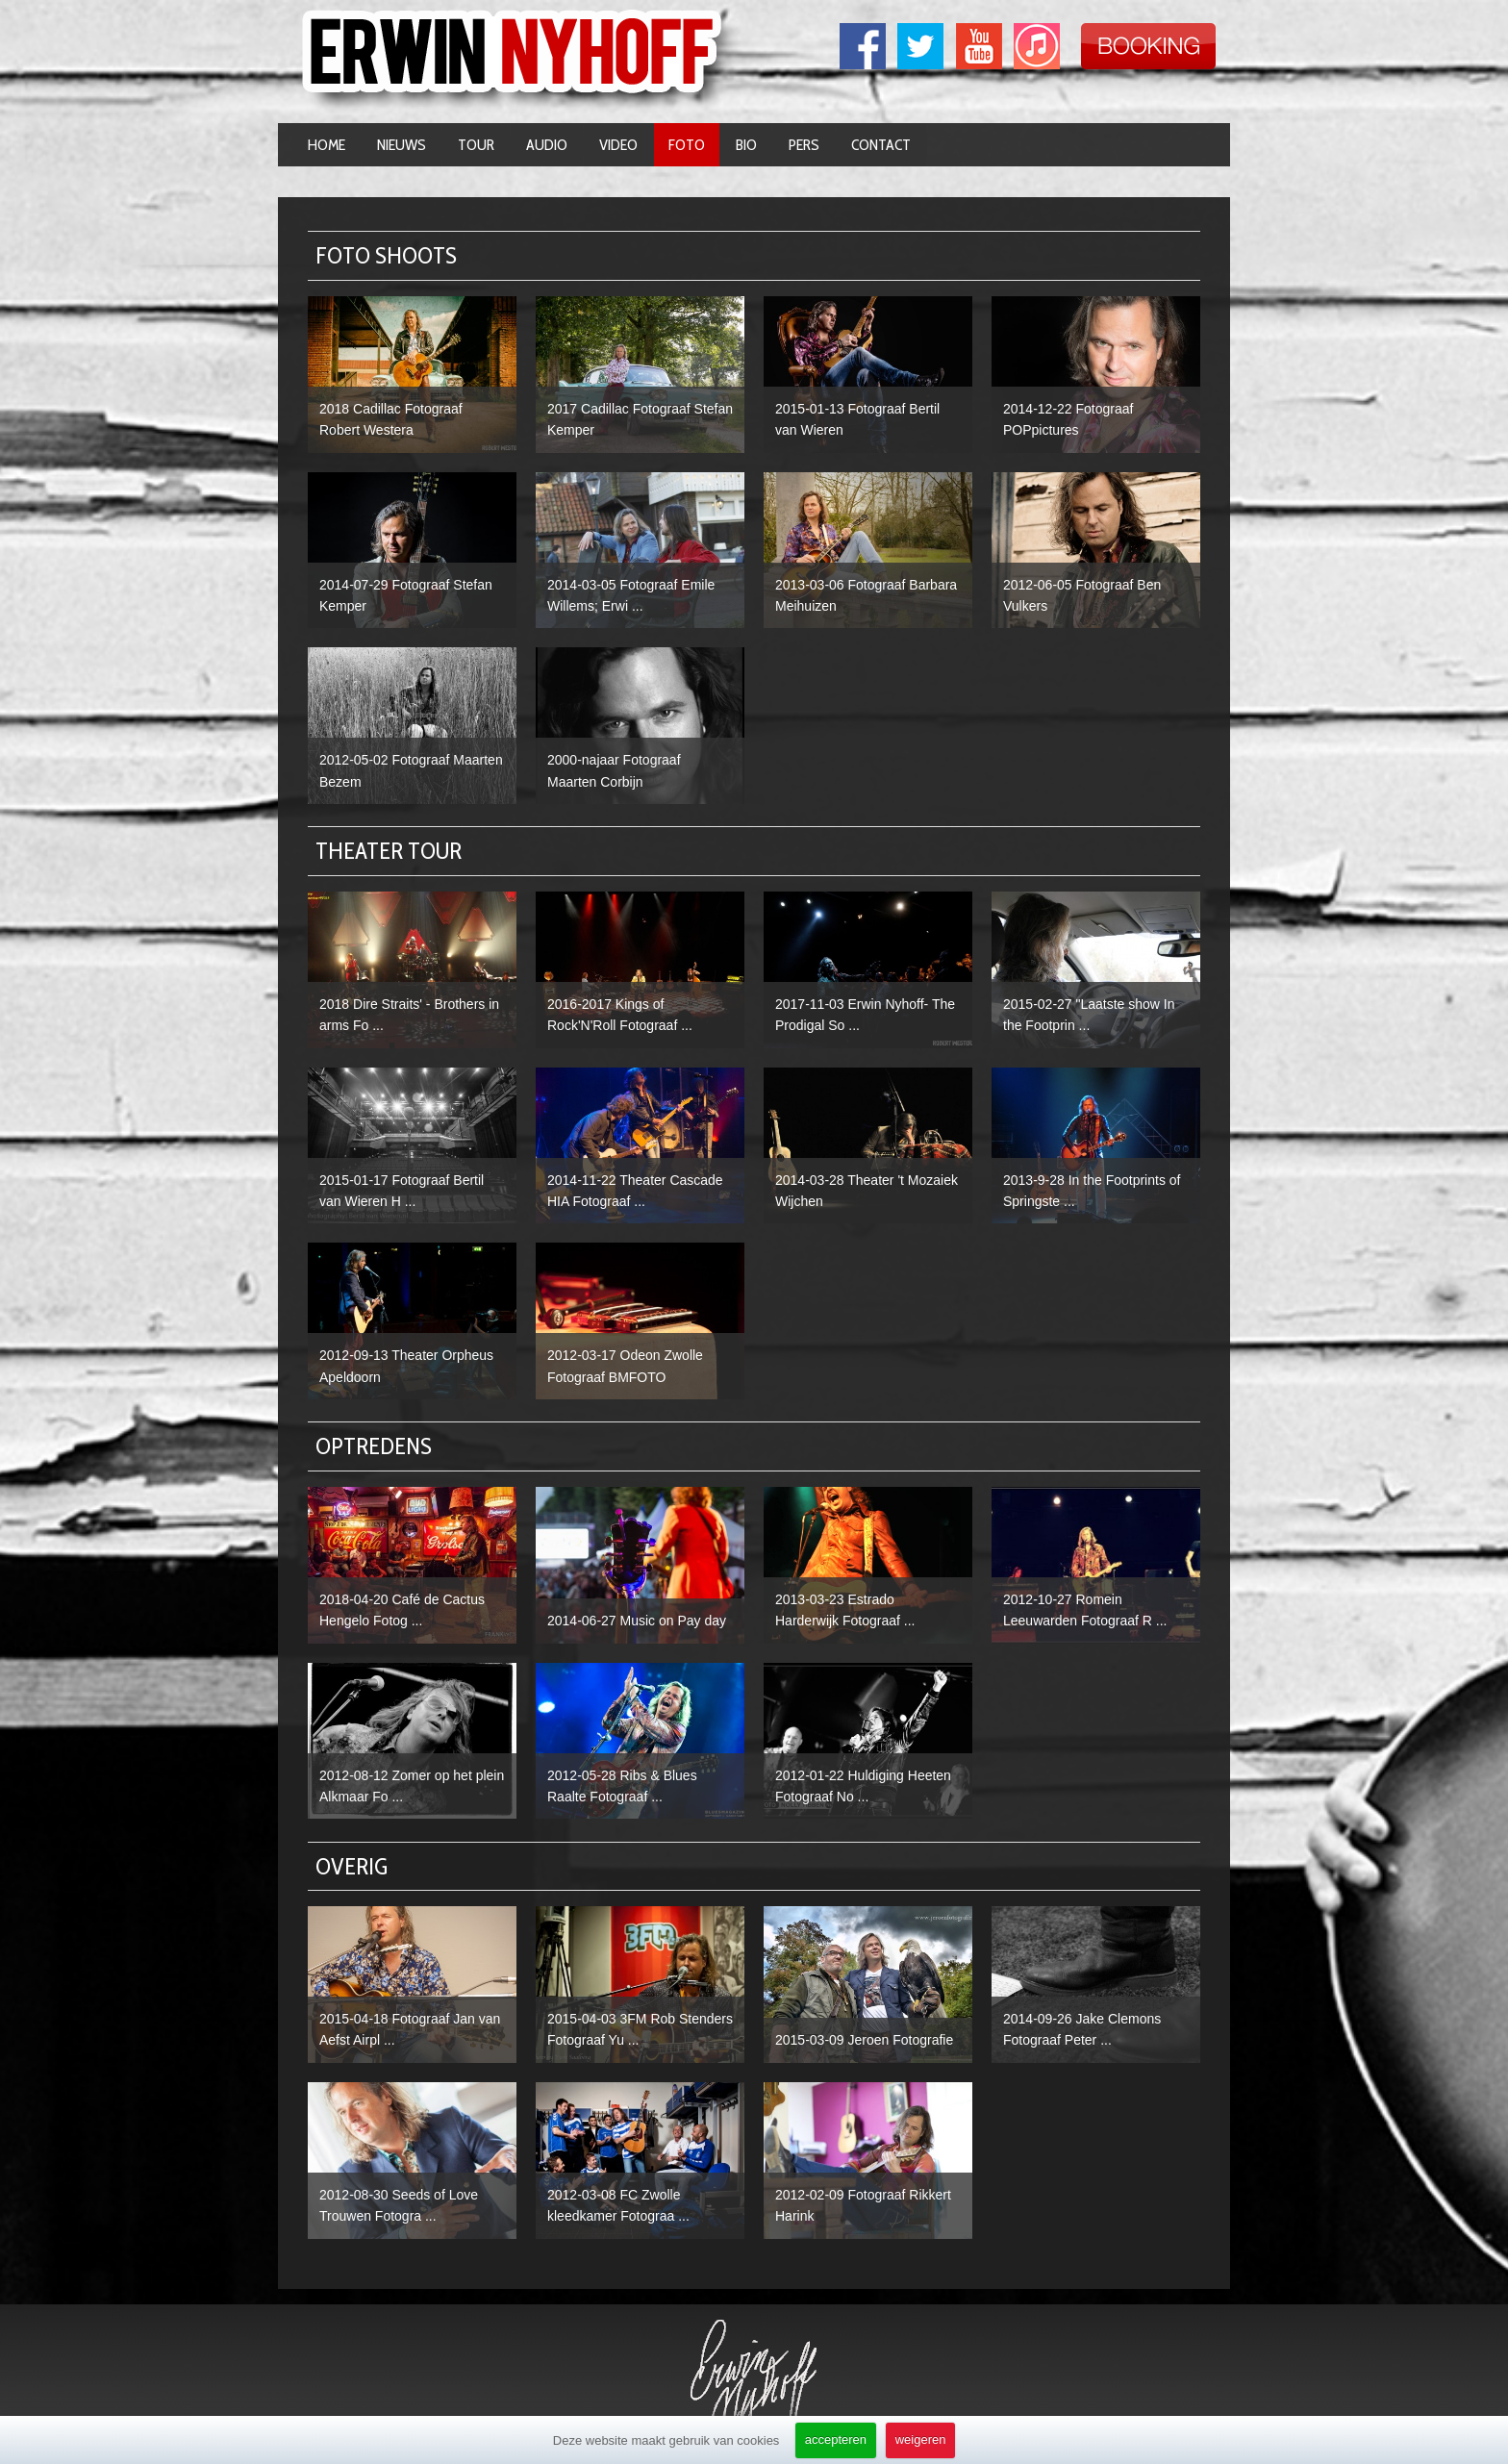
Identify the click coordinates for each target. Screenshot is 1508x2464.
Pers (804, 145)
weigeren (920, 2439)
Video (618, 145)
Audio (546, 145)
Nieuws (401, 145)
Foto (686, 145)
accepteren (836, 2439)
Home (326, 145)
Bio (746, 145)
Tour (476, 145)
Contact (881, 145)
